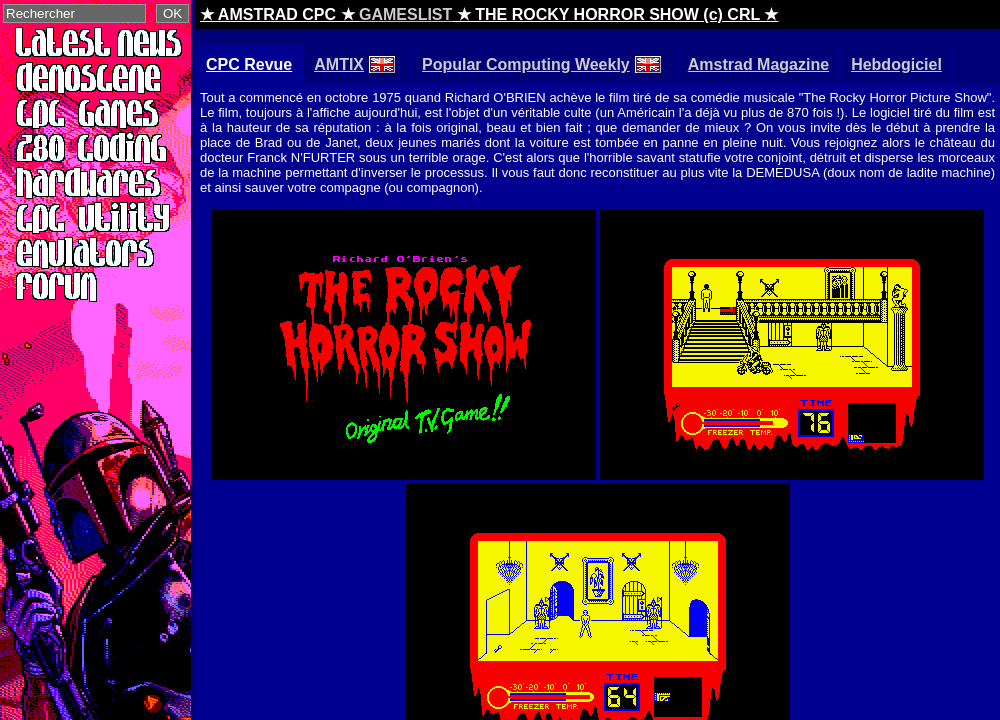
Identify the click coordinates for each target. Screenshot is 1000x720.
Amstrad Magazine (758, 64)
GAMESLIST (405, 14)
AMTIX (354, 64)
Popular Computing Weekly (541, 64)
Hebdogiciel (896, 64)
